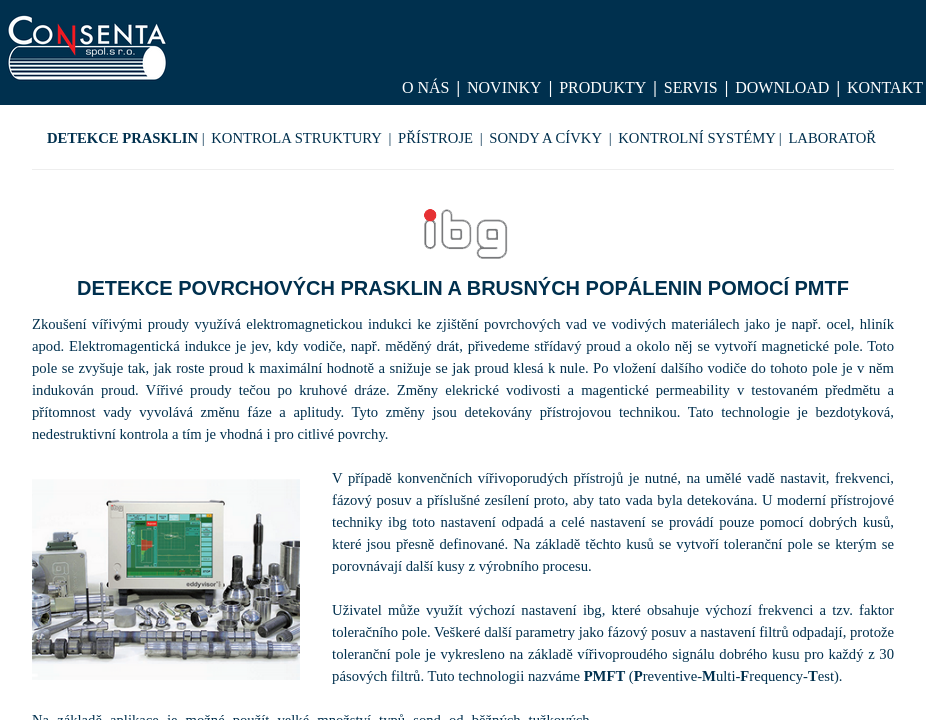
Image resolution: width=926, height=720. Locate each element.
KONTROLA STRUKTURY (296, 138)
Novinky (504, 87)
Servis (691, 87)
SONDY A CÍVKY (545, 138)
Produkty (602, 87)
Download (782, 87)
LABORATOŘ (832, 138)
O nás (426, 87)
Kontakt (885, 87)
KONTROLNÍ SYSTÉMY (697, 138)
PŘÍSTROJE (435, 138)
